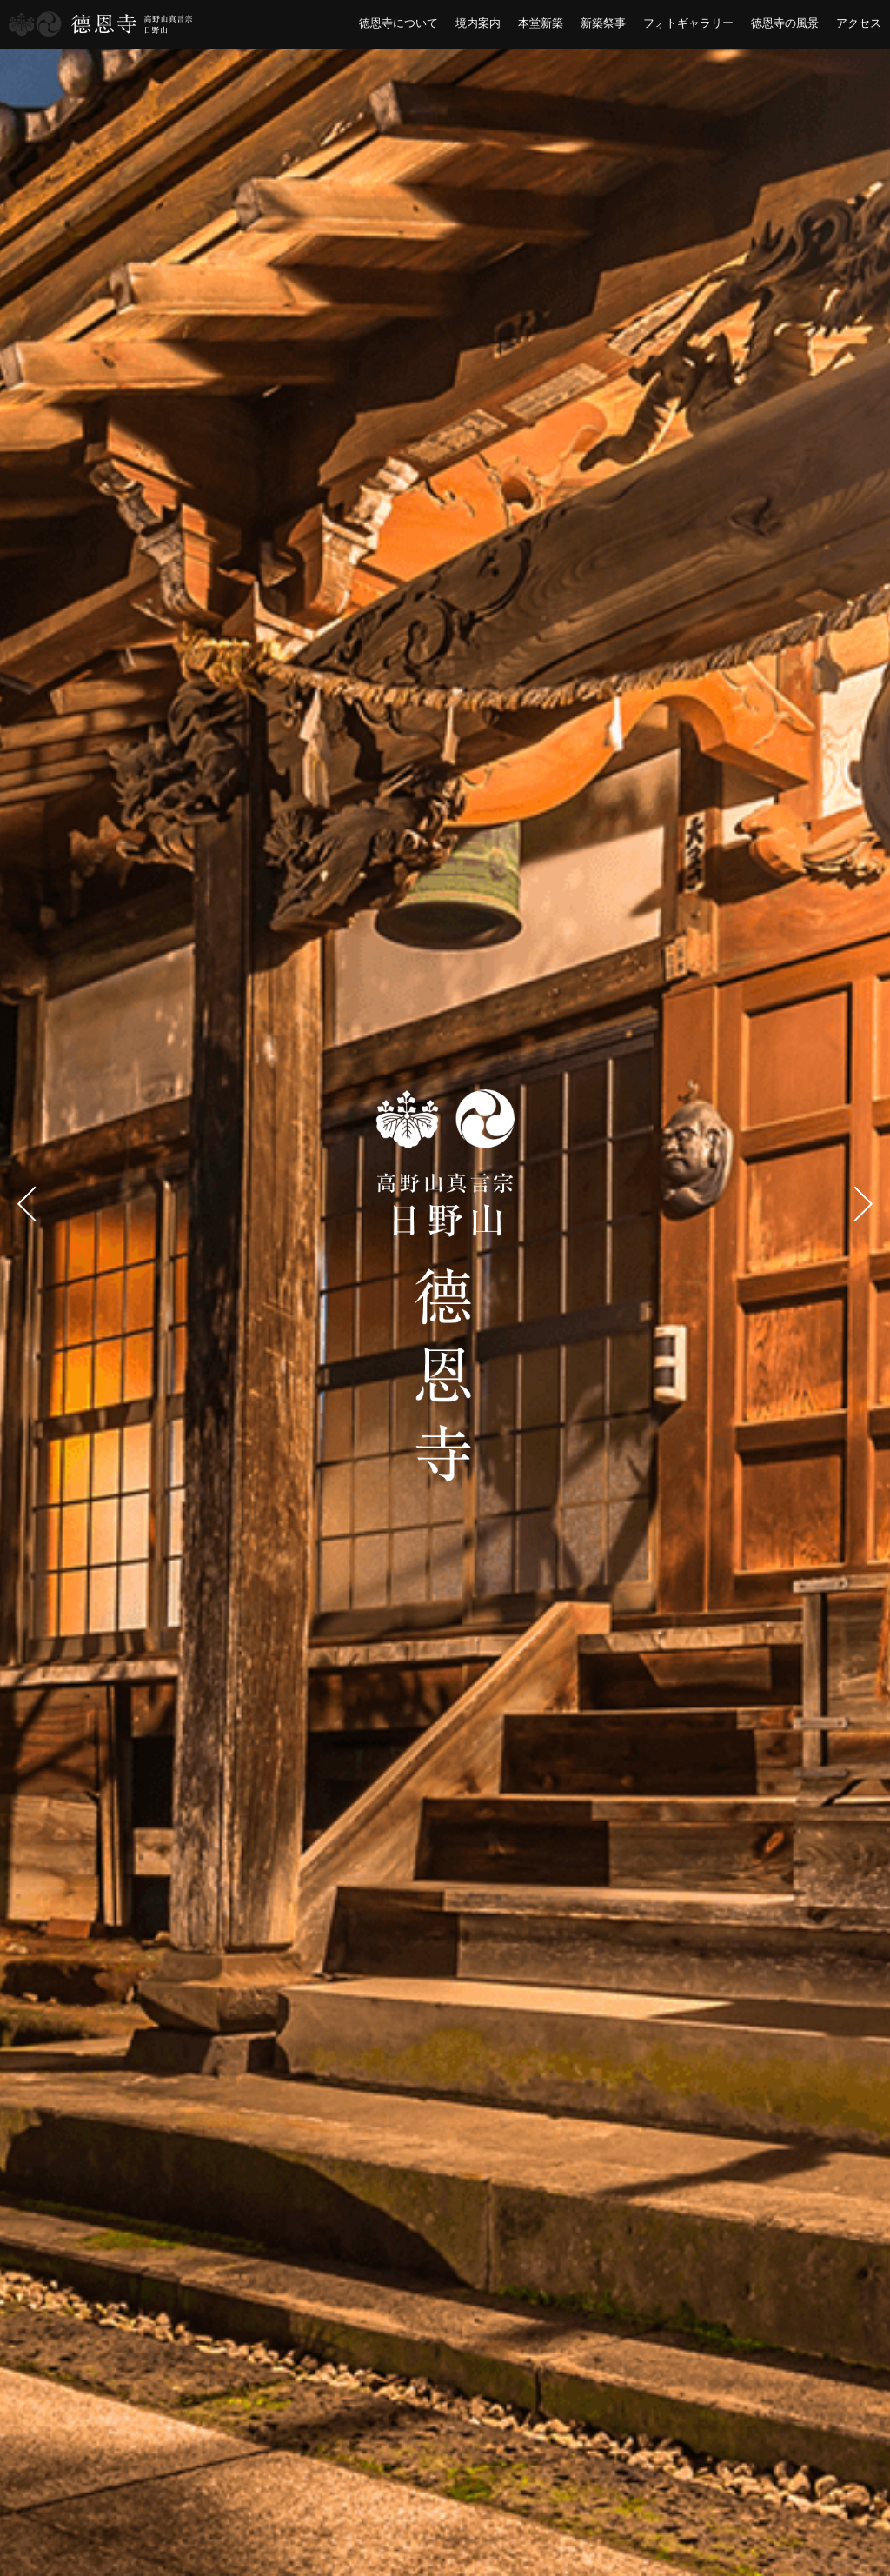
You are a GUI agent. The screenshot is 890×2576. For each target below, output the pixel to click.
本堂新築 (540, 23)
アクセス (858, 23)
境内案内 (478, 23)
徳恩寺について (398, 23)
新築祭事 (603, 23)
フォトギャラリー (688, 23)
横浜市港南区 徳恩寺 (101, 24)
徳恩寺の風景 (785, 23)
